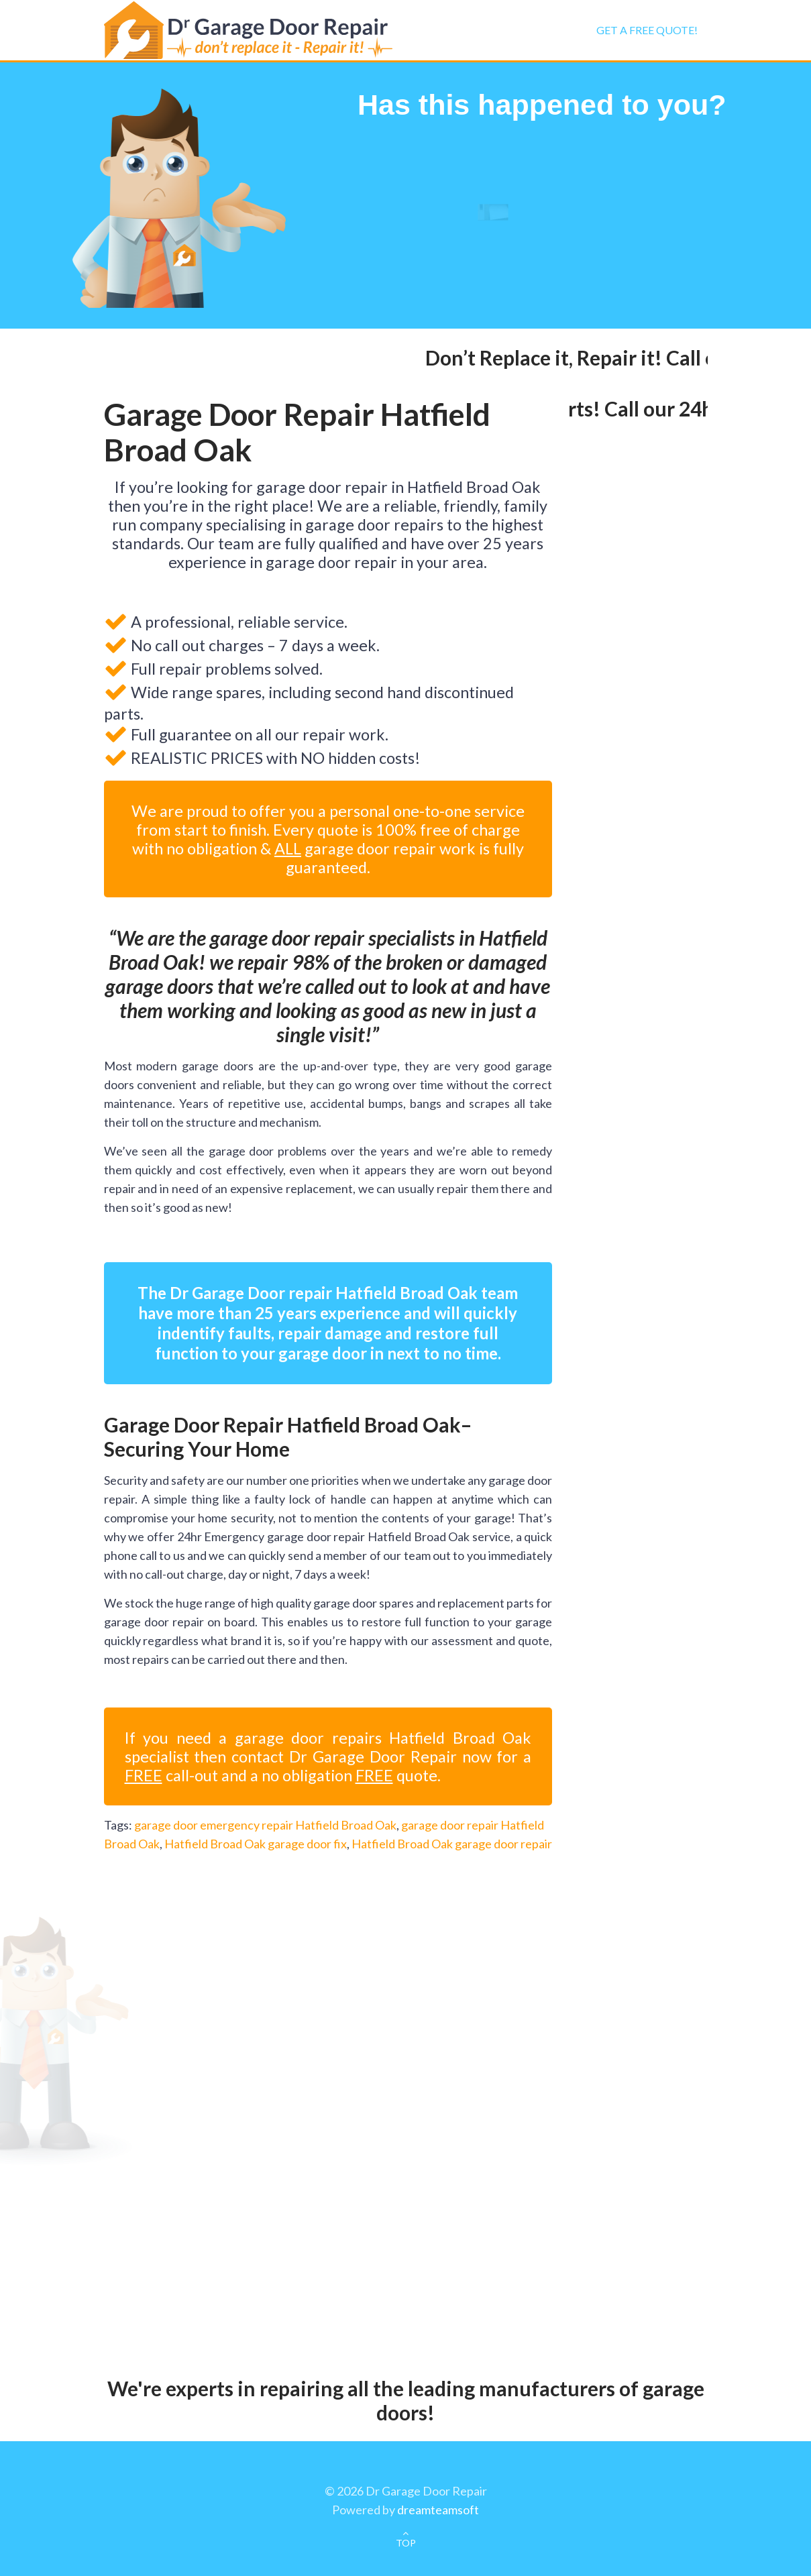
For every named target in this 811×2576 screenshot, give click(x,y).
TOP (406, 2543)
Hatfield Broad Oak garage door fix (255, 1843)
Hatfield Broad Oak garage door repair (452, 1843)
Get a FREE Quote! (647, 29)
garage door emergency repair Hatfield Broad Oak (265, 1824)
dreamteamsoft (438, 2509)
